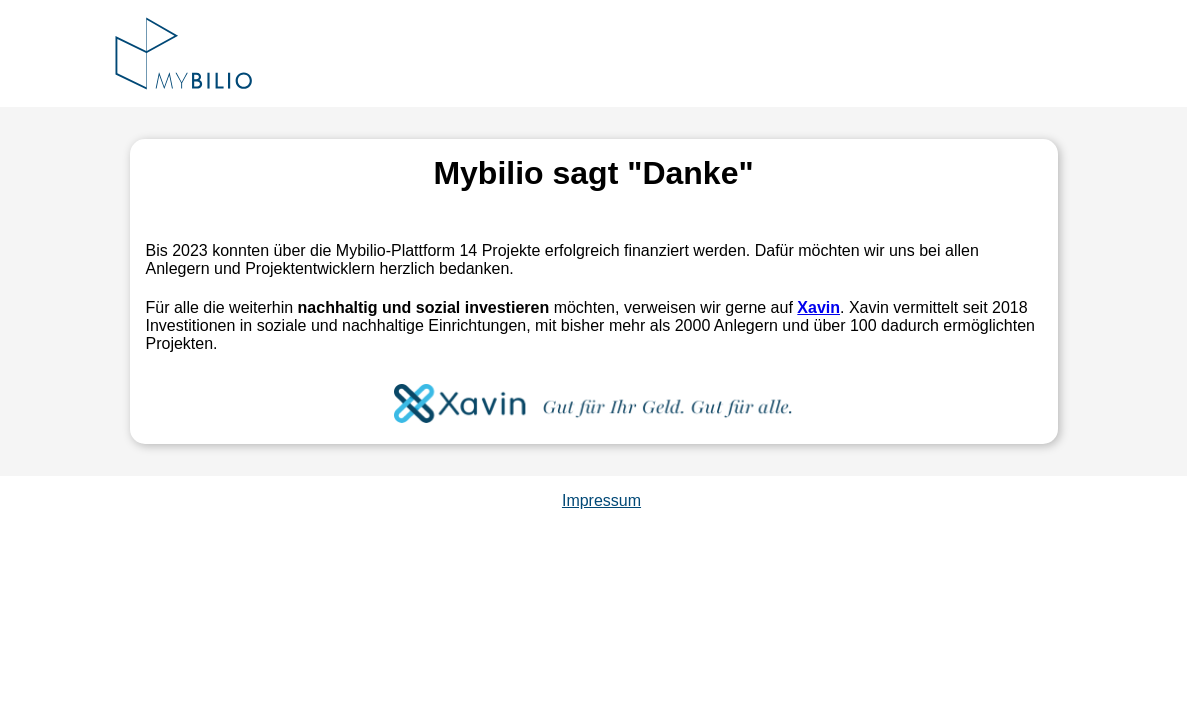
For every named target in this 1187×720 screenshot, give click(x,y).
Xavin (818, 307)
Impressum (601, 500)
